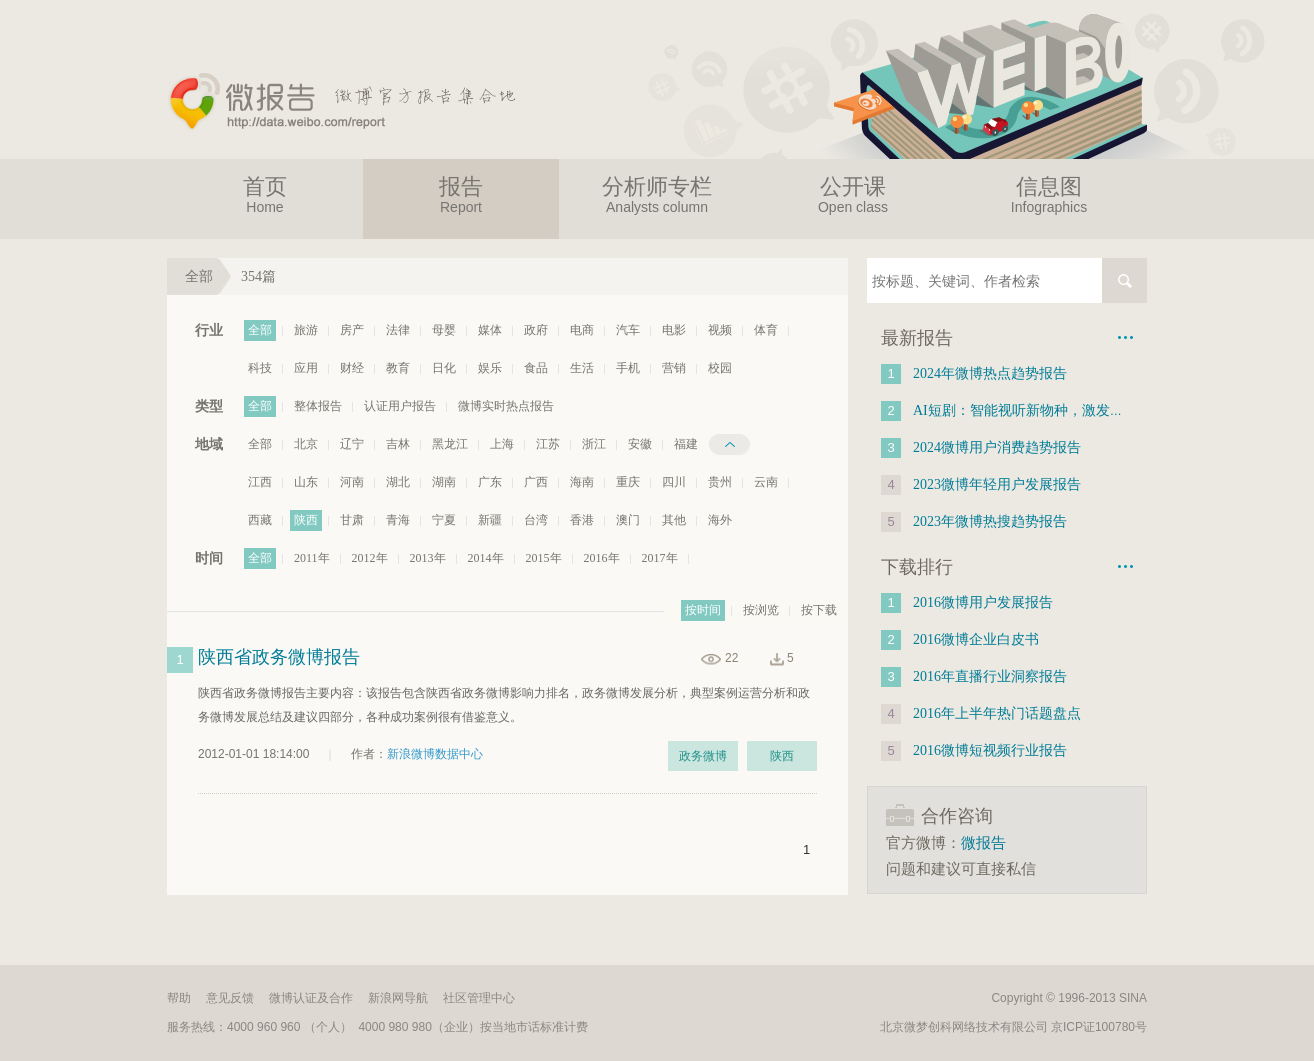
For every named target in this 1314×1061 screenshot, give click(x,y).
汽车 (628, 330)
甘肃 (352, 520)
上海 (502, 444)
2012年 (370, 558)
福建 (686, 444)
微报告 (983, 843)
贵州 (720, 482)
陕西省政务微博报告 (279, 657)
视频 (720, 330)
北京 (306, 444)
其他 (674, 520)
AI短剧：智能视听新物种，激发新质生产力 (1046, 410)
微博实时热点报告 (506, 406)
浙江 (594, 444)
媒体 (490, 330)
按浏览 (761, 610)
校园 (720, 368)
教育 (398, 368)
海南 (582, 482)
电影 (674, 330)
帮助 (179, 998)
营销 (674, 368)
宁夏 (444, 520)
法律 (398, 330)
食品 (536, 368)
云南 (766, 482)
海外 (720, 520)
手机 (628, 368)
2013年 (428, 558)
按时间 (703, 610)
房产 (352, 330)
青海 (398, 520)
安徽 (640, 444)
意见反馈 (230, 998)
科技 (260, 368)
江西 (260, 482)
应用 (306, 368)
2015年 (544, 558)
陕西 (306, 520)
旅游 (306, 330)
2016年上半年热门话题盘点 (997, 713)
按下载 (819, 610)
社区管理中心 (479, 998)
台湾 (536, 520)
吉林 (398, 444)
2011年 (312, 558)
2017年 (660, 558)
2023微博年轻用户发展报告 (997, 484)
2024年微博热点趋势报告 (990, 373)
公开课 (853, 195)
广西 (536, 482)
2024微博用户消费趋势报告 (997, 447)
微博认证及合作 (311, 998)
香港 (582, 520)
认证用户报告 (400, 406)
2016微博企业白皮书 (976, 639)
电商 (582, 330)
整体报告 (318, 406)
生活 (582, 368)
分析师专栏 (657, 195)
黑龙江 (450, 444)
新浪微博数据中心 (435, 754)
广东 (490, 482)
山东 (306, 482)
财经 (352, 368)
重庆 (628, 482)
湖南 (444, 482)
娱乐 (490, 368)
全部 (260, 330)
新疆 (490, 520)
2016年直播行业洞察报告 (990, 676)
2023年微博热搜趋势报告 (990, 521)
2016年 (602, 558)
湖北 (398, 482)
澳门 (628, 520)
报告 (461, 195)
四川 (674, 482)
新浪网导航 (398, 998)
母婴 (444, 330)
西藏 (260, 520)
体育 (766, 330)
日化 (444, 368)
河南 (352, 482)
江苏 (548, 444)
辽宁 (352, 444)
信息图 (1049, 195)
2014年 (486, 558)
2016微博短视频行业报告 (990, 750)
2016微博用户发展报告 (983, 602)
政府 (536, 330)
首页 (265, 195)
